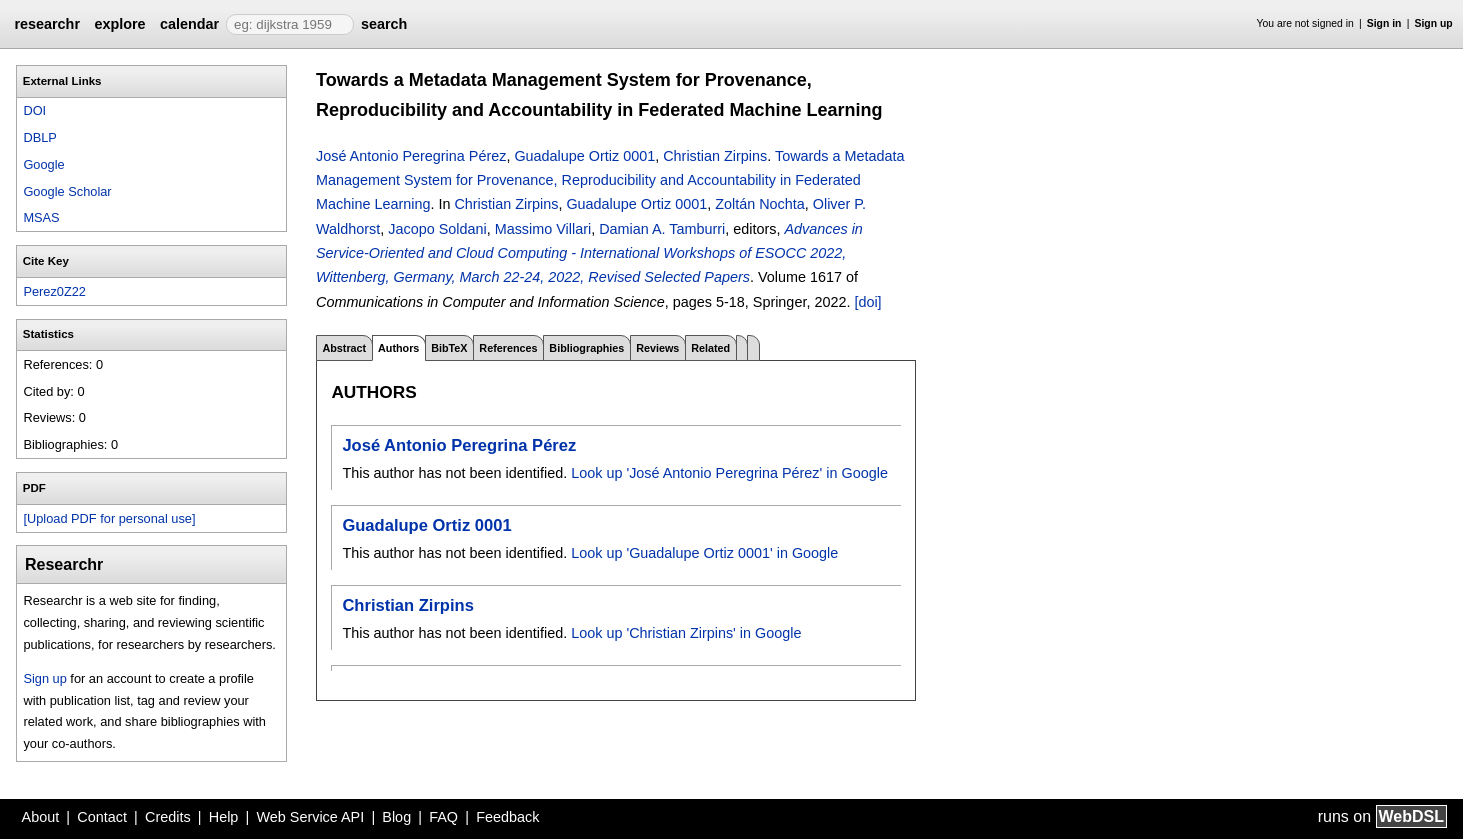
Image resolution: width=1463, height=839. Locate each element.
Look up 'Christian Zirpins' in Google (686, 633)
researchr (47, 24)
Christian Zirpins (715, 156)
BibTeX (449, 348)
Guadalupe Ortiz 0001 (584, 156)
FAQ (443, 817)
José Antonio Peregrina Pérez (411, 156)
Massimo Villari (543, 229)
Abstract (344, 348)
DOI (34, 110)
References (508, 348)
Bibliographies (586, 348)
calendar (189, 24)
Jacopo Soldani (437, 229)
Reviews (657, 348)
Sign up (1434, 23)
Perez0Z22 (54, 291)
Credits (168, 817)
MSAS (41, 217)
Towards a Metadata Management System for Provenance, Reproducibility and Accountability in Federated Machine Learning (610, 180)
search (384, 24)
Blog (396, 817)
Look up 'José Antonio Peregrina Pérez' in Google (729, 473)
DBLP (39, 137)
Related (710, 348)
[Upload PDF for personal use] (109, 518)
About (41, 817)
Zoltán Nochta (760, 204)
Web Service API (310, 817)
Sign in (1384, 23)
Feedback (507, 817)
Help (224, 817)
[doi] (867, 302)
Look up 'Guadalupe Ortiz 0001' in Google (704, 553)
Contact (102, 817)
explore (119, 24)
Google (43, 164)
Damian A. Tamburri (662, 229)
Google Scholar (67, 191)
